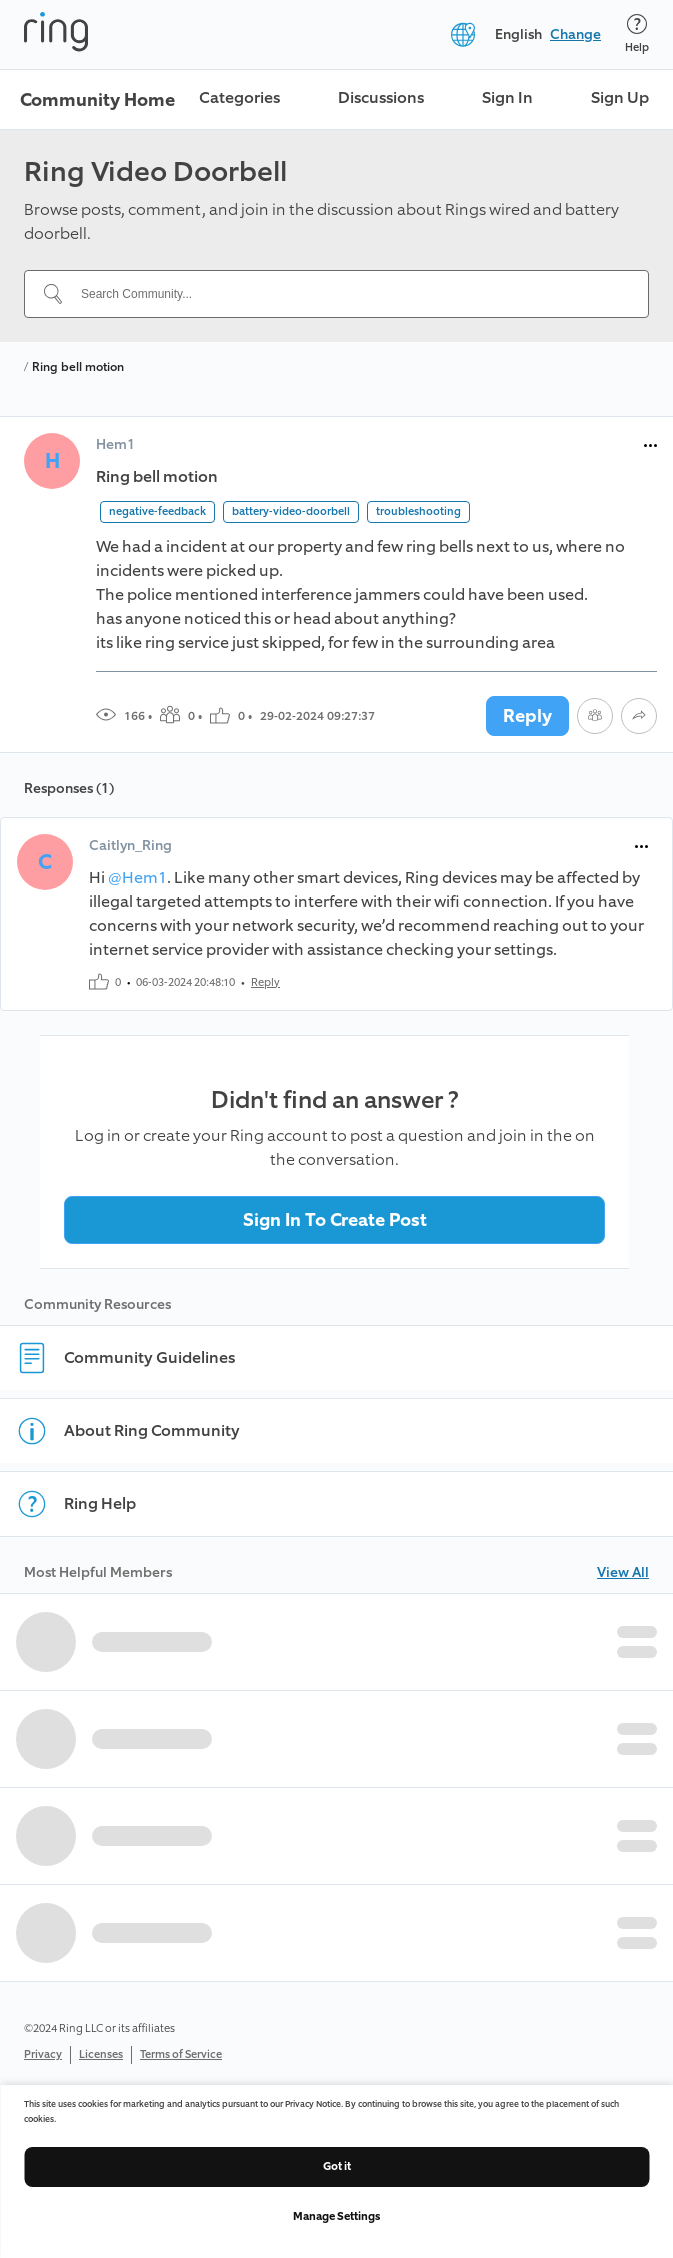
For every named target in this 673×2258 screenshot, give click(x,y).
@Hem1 (137, 877)
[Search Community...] (348, 294)
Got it (337, 2166)
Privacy (43, 2054)
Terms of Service (181, 2054)
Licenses (101, 2054)
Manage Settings (336, 2216)
